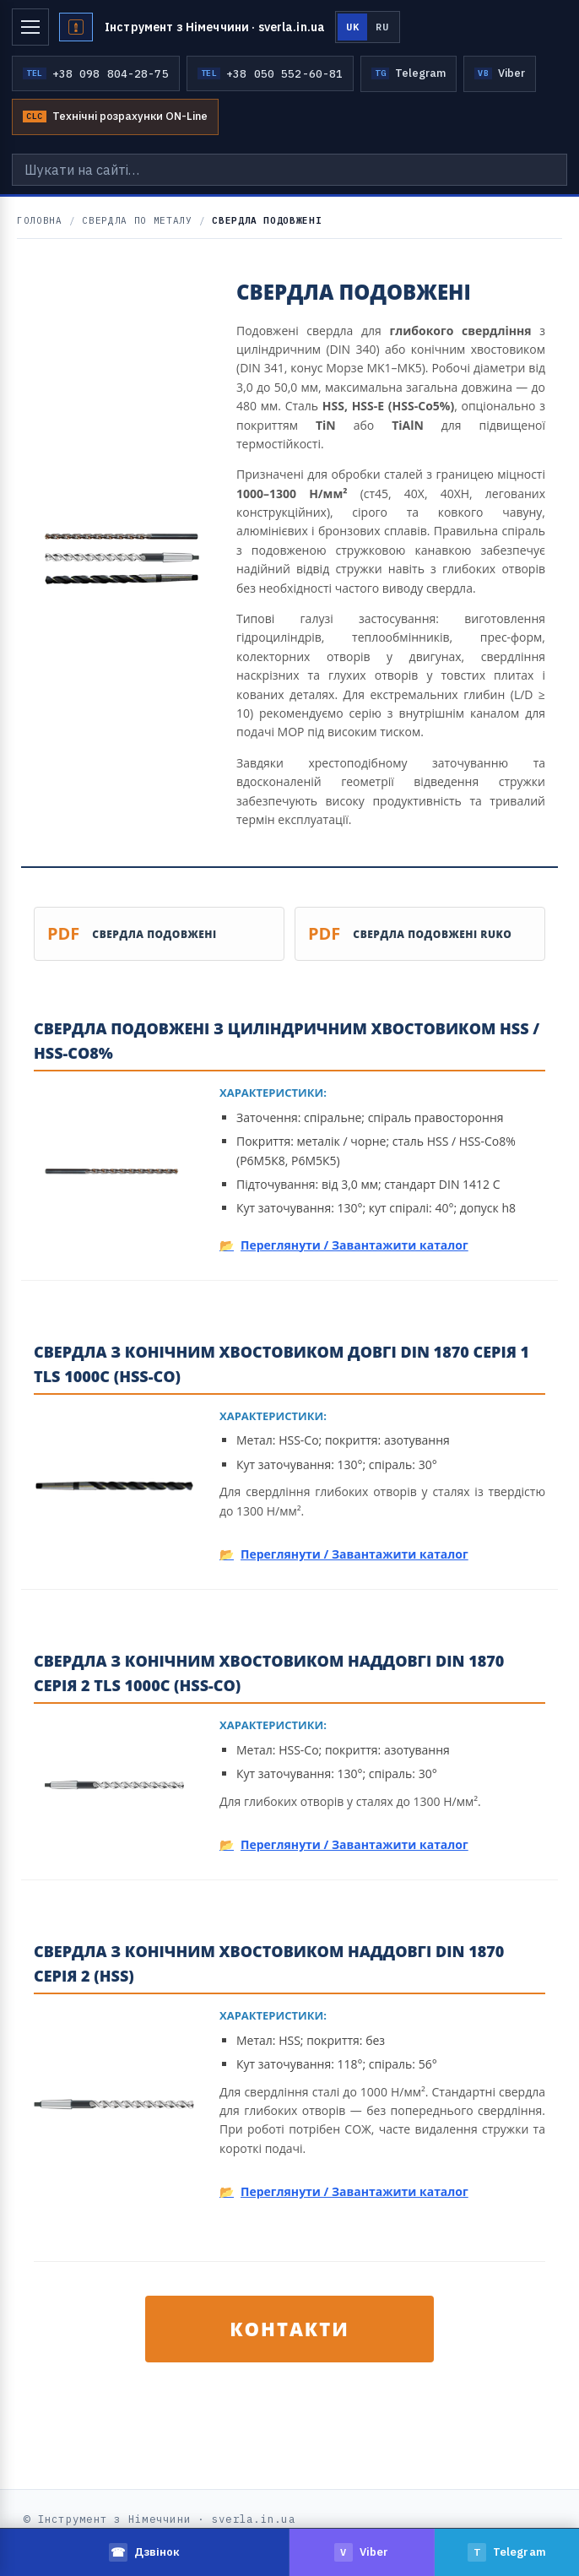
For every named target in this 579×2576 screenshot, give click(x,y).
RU (382, 26)
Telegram (408, 73)
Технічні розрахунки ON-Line (115, 116)
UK (352, 26)
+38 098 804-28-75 (96, 73)
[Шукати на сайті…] (289, 170)
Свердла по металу (137, 220)
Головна (39, 220)
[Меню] (30, 27)
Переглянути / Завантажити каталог (354, 1245)
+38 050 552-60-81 (271, 73)
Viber (499, 73)
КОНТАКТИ (289, 2328)
